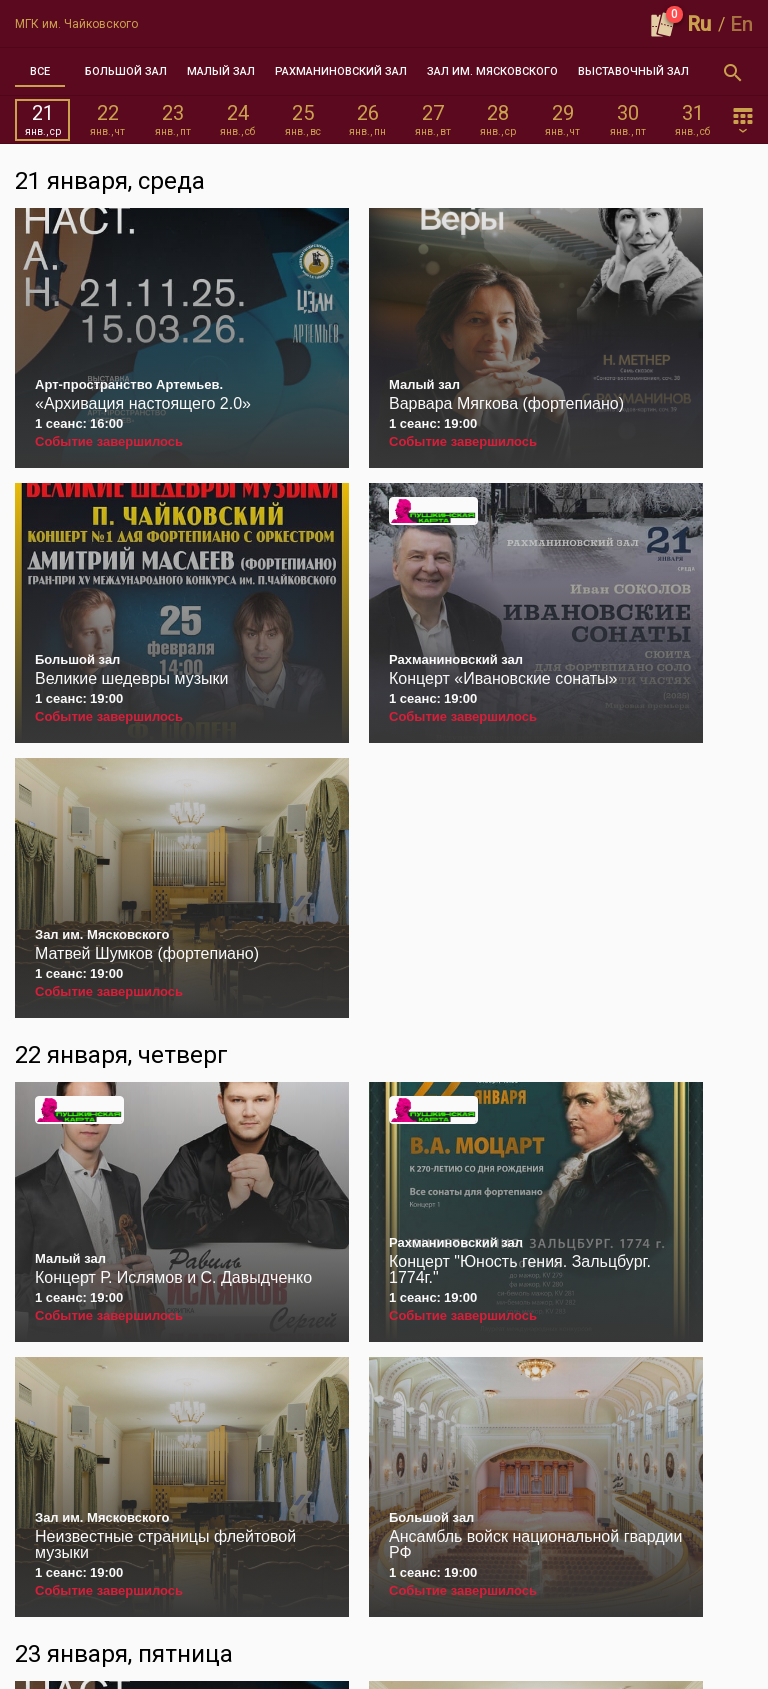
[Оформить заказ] (663, 24)
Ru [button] (699, 24)
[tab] (40, 72)
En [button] (742, 24)
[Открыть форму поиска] (733, 72)
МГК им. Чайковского (76, 24)
